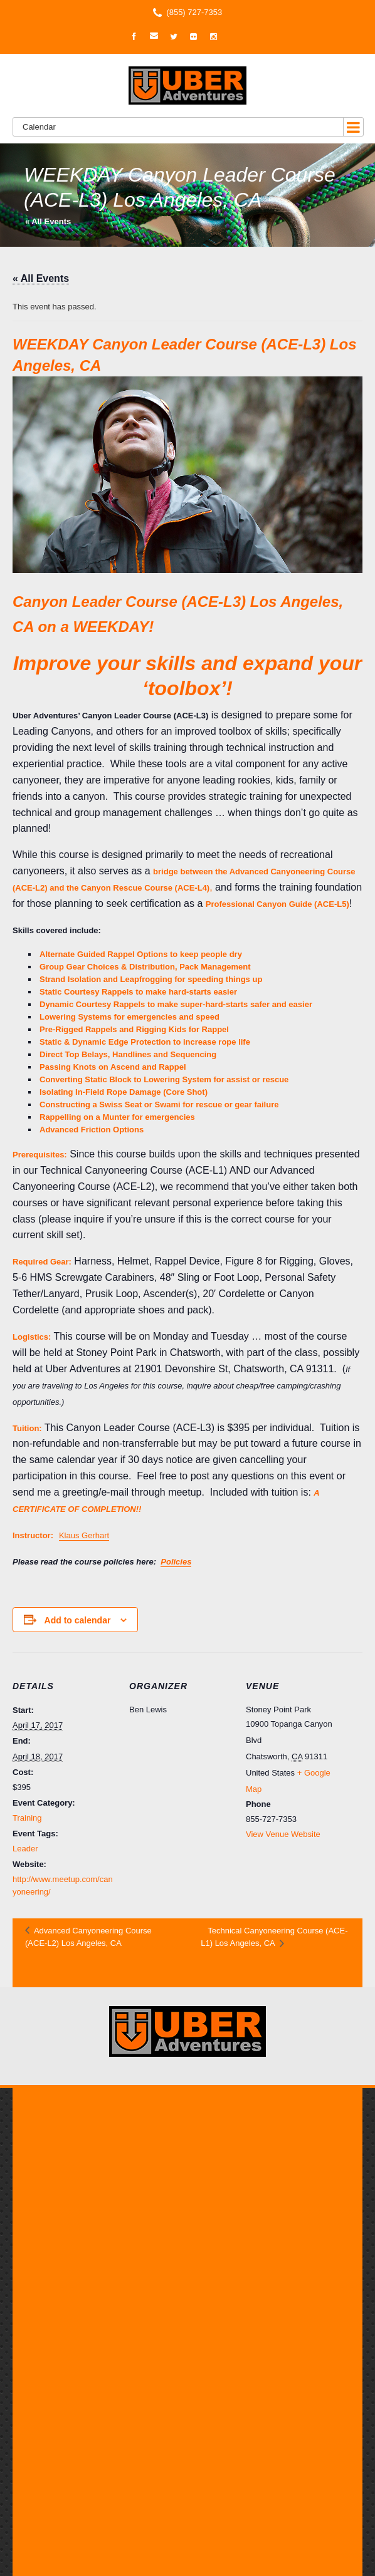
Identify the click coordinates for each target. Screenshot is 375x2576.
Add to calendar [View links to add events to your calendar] (78, 1620)
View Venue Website (283, 1834)
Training (27, 1818)
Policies (176, 1561)
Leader (25, 1848)
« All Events (48, 221)
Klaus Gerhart (84, 1535)
